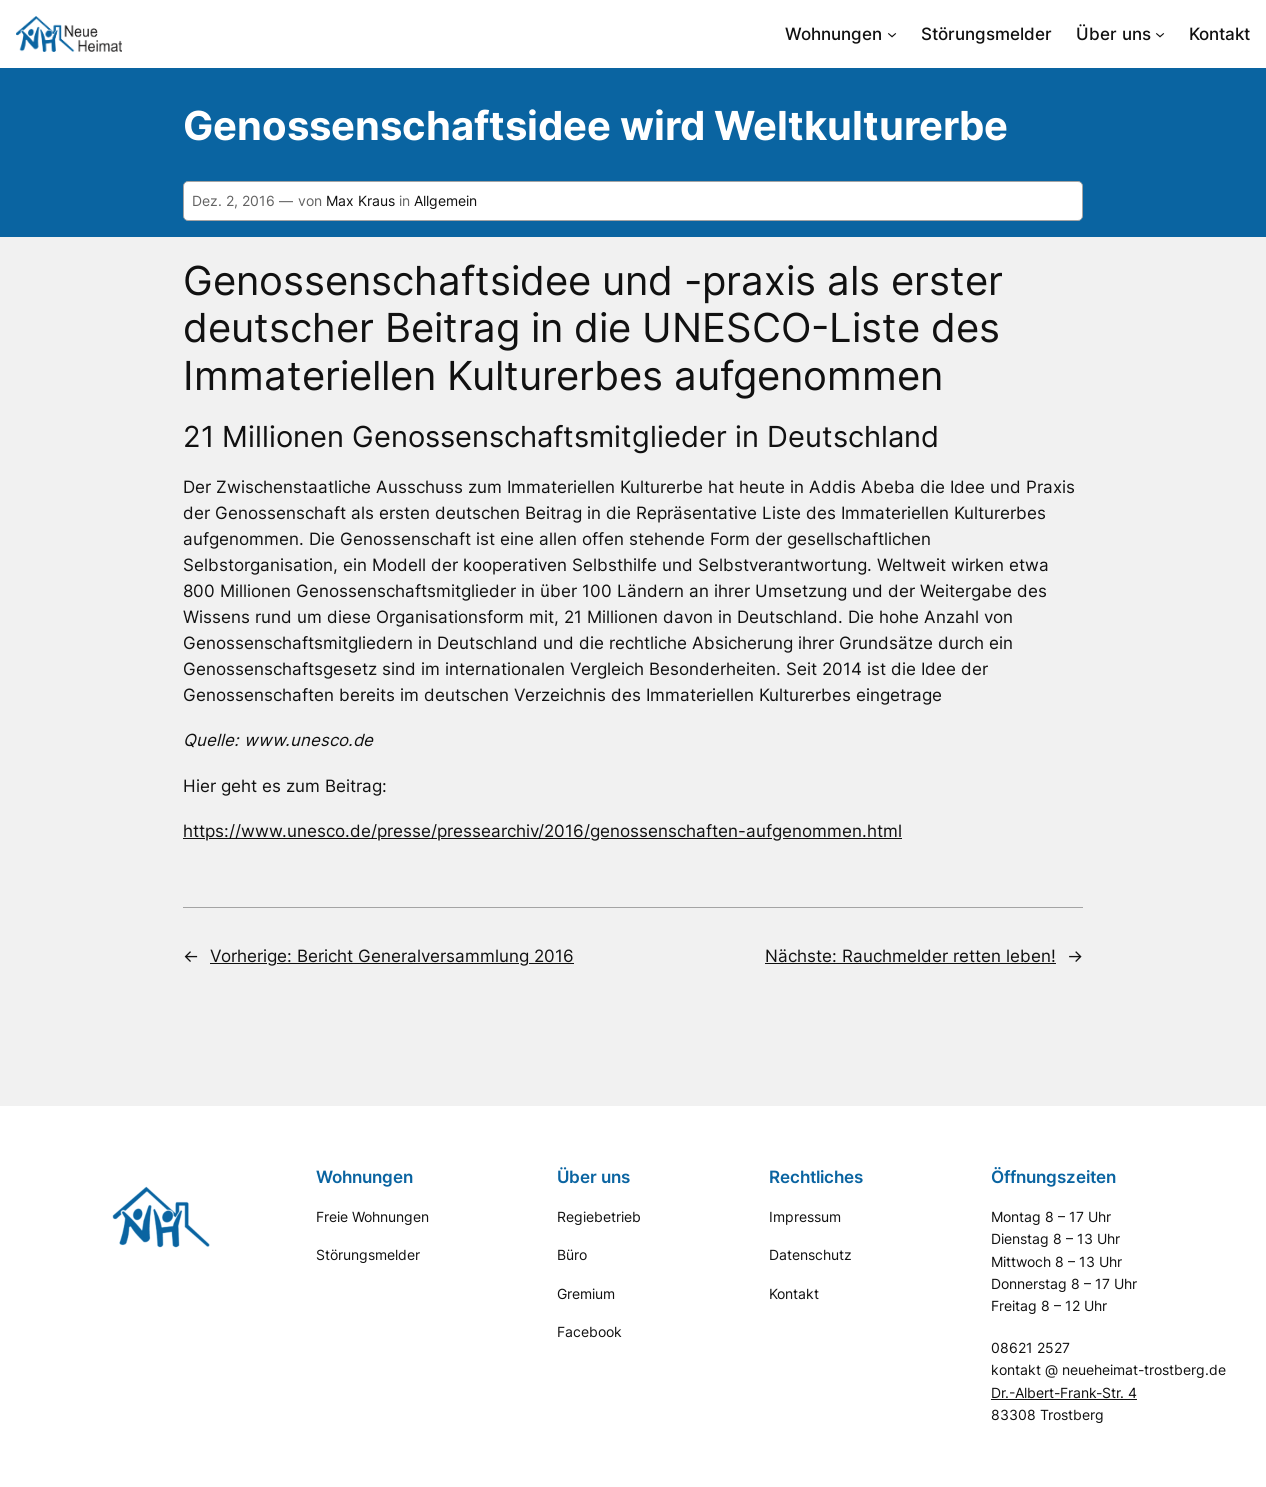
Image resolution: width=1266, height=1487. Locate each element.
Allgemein (445, 200)
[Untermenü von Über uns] (1160, 34)
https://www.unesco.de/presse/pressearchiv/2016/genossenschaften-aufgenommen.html (542, 831)
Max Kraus (360, 200)
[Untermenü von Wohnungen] (892, 34)
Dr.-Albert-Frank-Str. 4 (1064, 1392)
